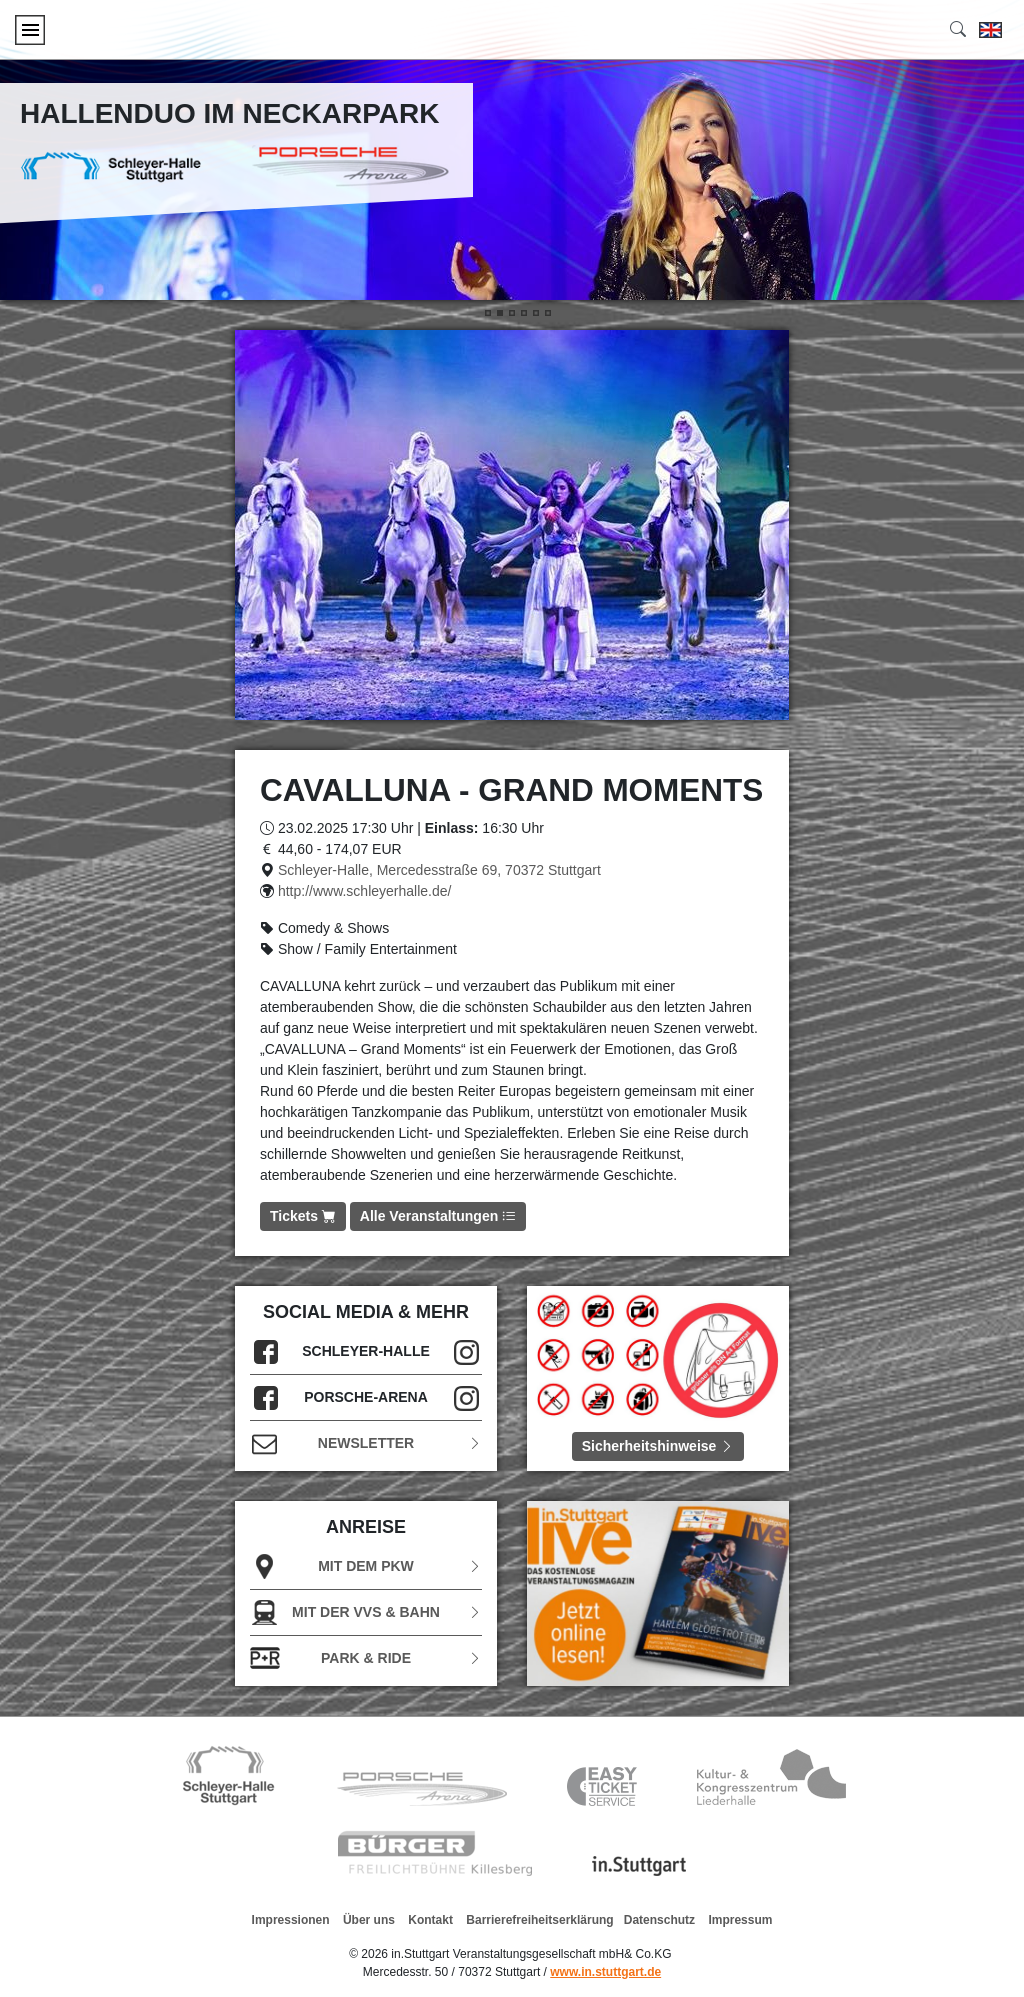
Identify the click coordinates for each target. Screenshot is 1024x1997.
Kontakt (430, 1920)
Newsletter (366, 1443)
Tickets (303, 1216)
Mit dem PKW (366, 1566)
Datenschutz (659, 1920)
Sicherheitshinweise (658, 1446)
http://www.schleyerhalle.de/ (365, 891)
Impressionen (291, 1920)
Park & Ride (366, 1658)
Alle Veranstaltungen (438, 1216)
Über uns (369, 1920)
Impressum (740, 1920)
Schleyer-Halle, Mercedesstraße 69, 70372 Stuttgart (439, 870)
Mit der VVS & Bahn (366, 1612)
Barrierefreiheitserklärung (539, 1920)
